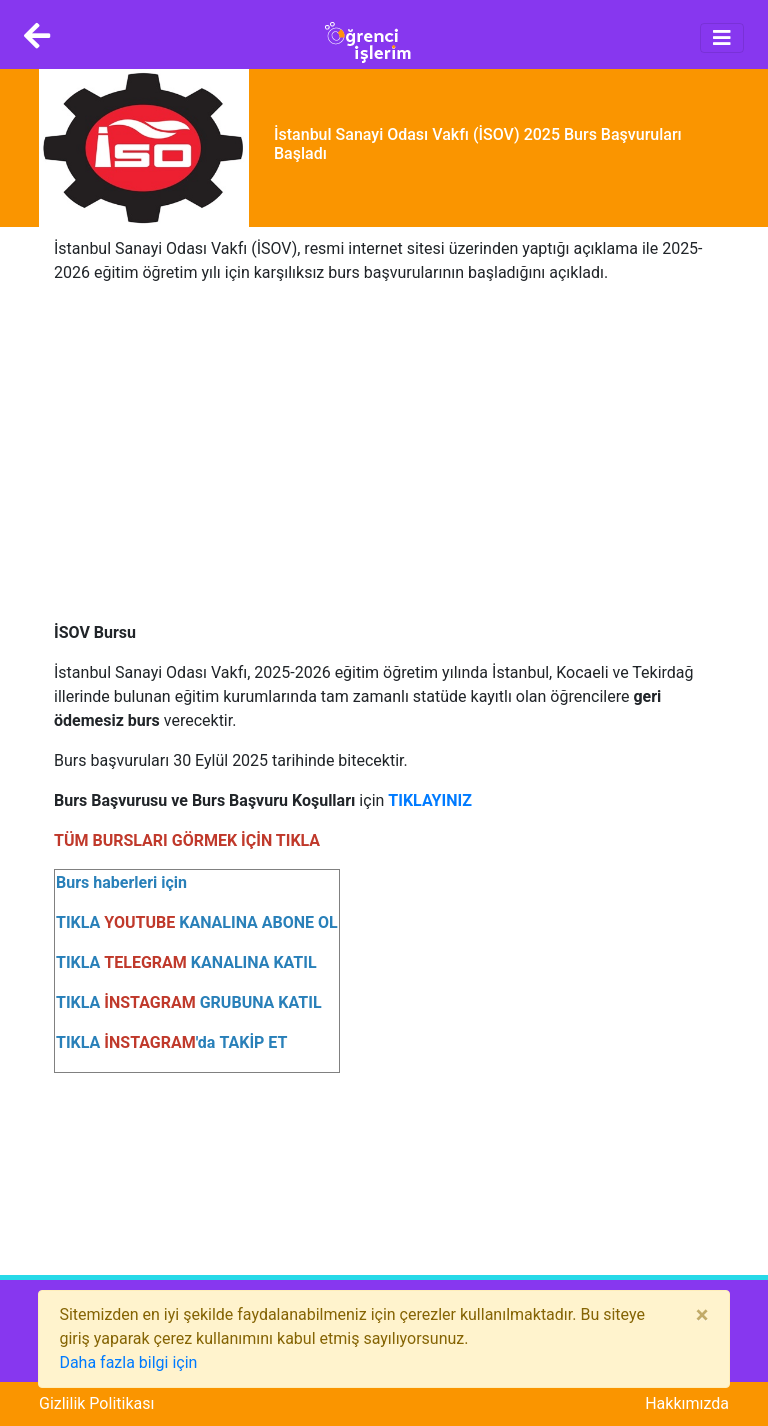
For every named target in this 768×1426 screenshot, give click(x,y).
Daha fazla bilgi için (128, 1362)
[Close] (702, 1315)
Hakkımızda (687, 1403)
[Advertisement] (384, 441)
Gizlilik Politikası (96, 1403)
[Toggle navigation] (722, 38)
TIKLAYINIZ (430, 800)
